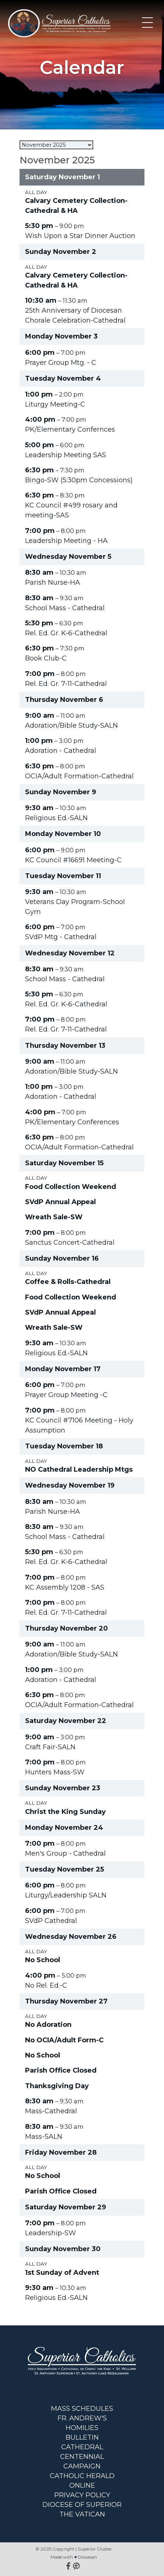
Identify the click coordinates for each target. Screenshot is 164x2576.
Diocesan (87, 2557)
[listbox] (56, 144)
